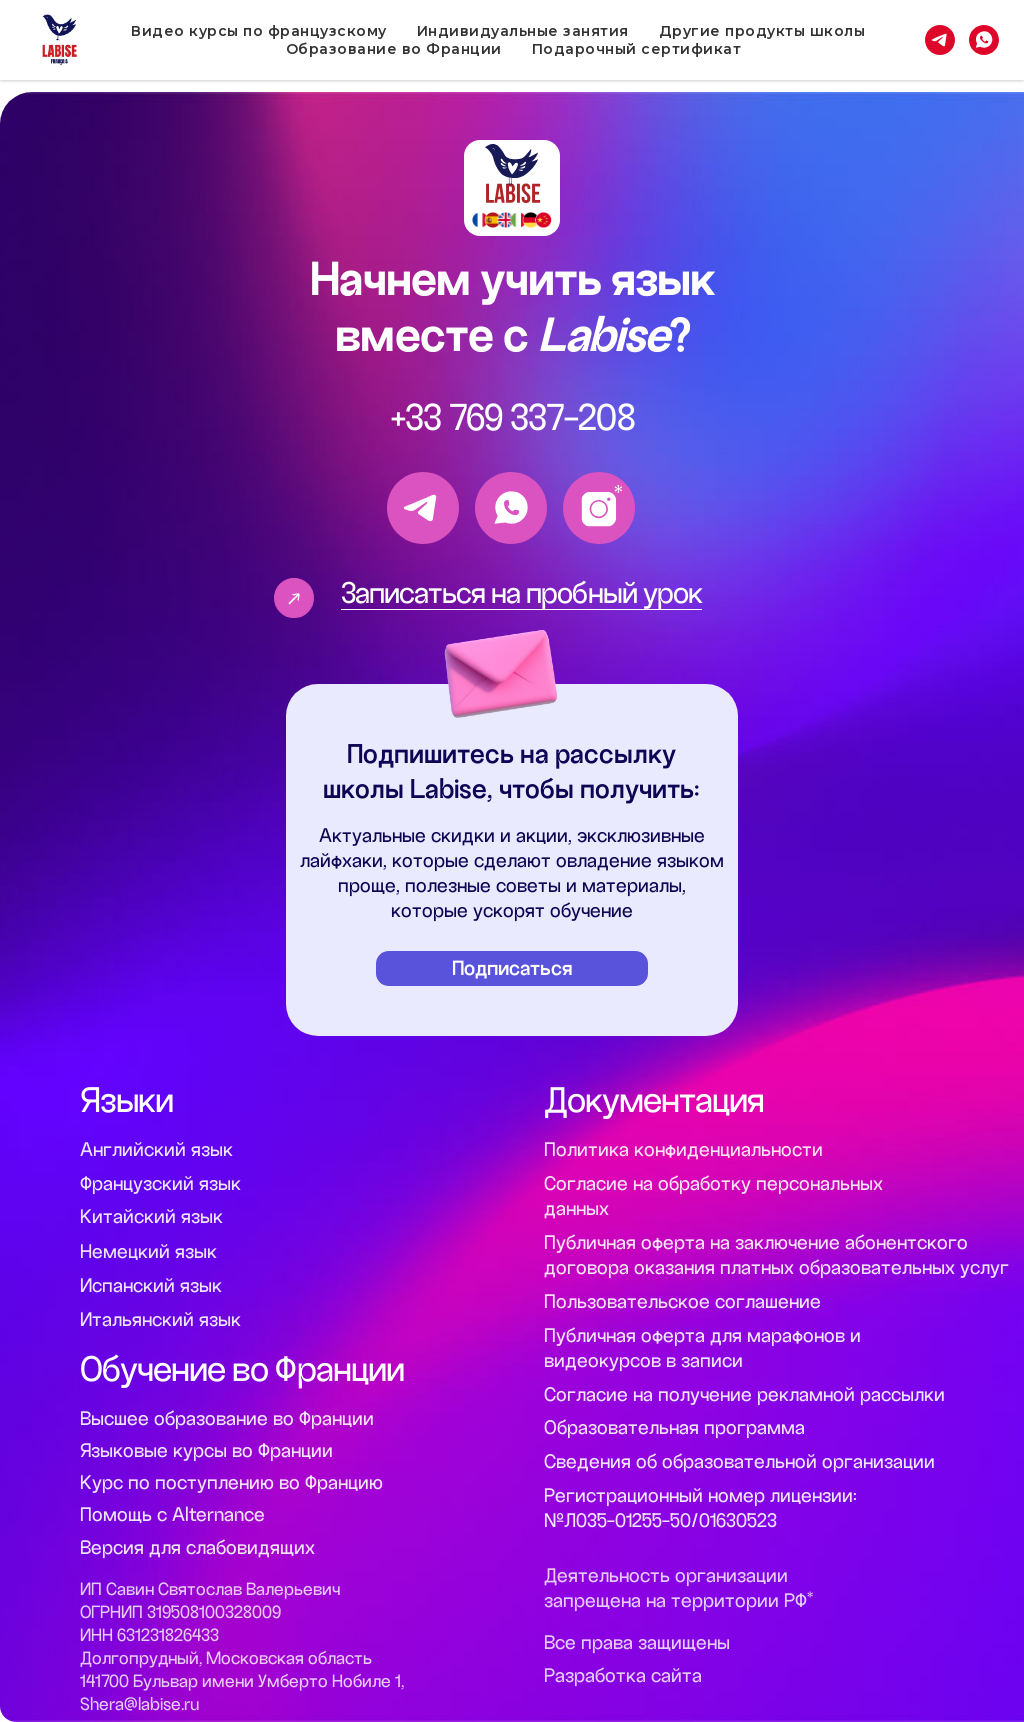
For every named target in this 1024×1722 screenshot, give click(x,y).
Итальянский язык (160, 1319)
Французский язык (160, 1183)
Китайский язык (151, 1216)
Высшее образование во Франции (227, 1418)
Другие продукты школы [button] (762, 31)
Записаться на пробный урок (521, 593)
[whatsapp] (984, 40)
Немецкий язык (148, 1251)
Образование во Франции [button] (394, 49)
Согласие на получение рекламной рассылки (744, 1394)
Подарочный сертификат (637, 49)
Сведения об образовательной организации (739, 1461)
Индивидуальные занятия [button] (523, 31)
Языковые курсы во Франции (206, 1450)
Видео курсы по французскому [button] (259, 31)
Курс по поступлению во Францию (231, 1482)
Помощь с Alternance (172, 1514)
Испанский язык (151, 1285)
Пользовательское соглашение (682, 1301)
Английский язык (156, 1149)
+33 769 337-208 (513, 418)
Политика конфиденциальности (683, 1149)
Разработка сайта (623, 1675)
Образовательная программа (674, 1427)
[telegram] (940, 40)
